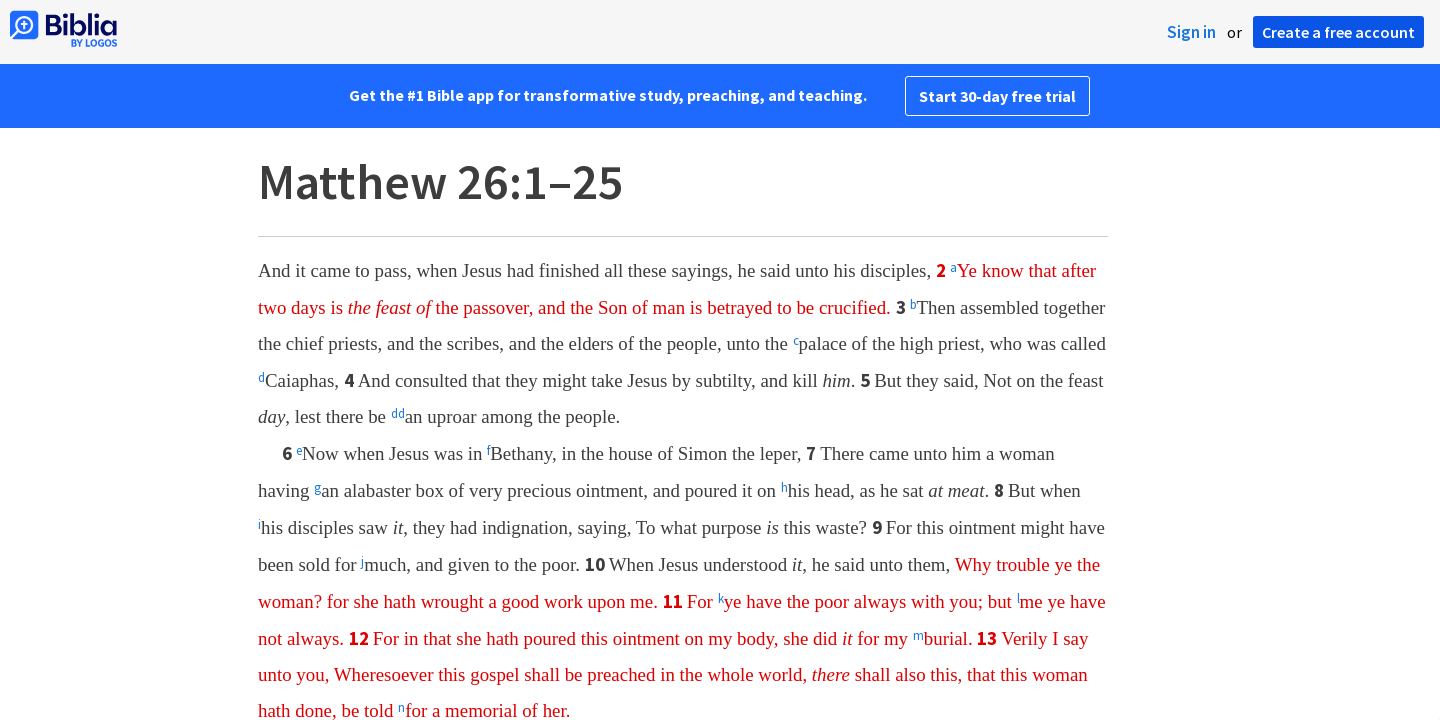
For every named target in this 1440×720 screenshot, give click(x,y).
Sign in (1191, 32)
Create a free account (1338, 32)
